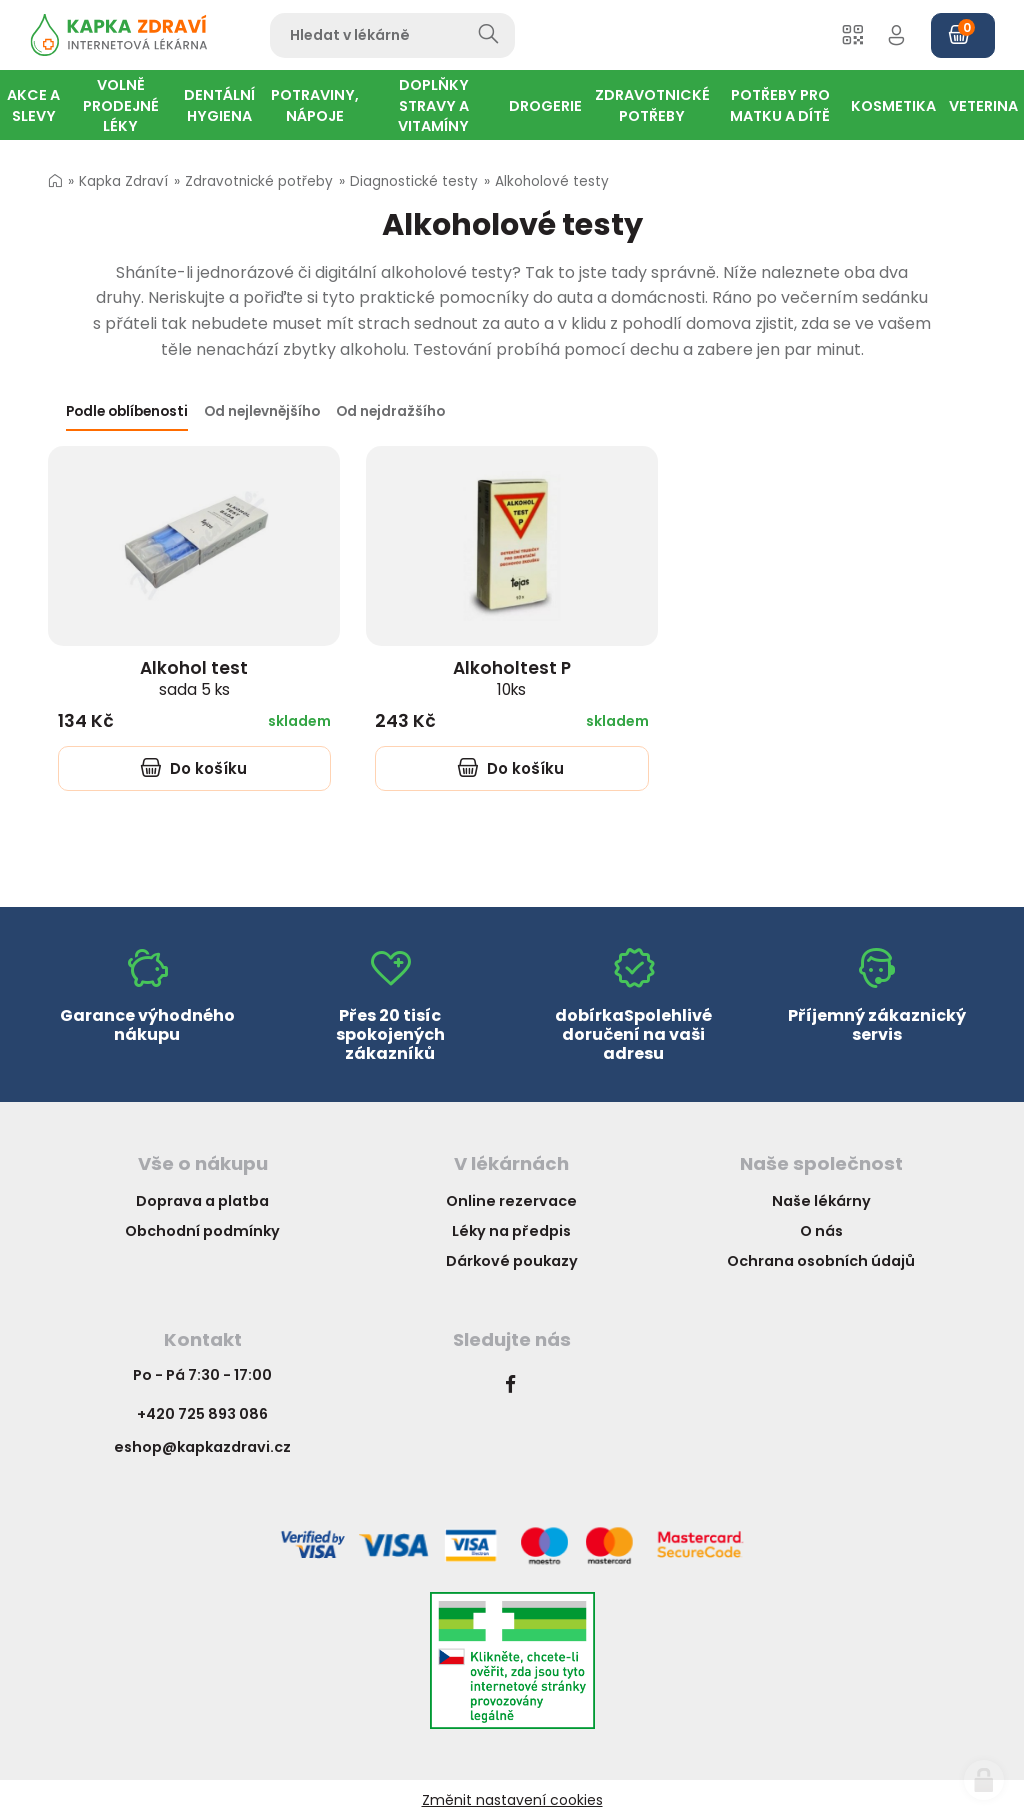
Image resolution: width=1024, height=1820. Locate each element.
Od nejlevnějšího (262, 411)
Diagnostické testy (414, 181)
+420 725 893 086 (202, 1414)
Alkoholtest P (512, 678)
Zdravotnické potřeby (259, 181)
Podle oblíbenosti (127, 411)
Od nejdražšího (390, 411)
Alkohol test (194, 678)
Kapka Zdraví (123, 181)
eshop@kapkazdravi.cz (202, 1447)
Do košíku (194, 768)
